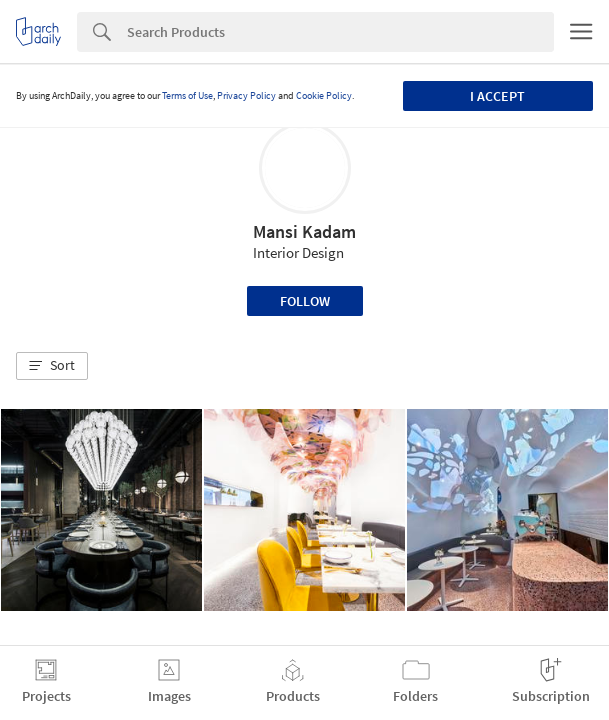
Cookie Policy (324, 95)
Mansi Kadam (304, 231)
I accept (497, 96)
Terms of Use (187, 95)
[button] (52, 366)
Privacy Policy (246, 95)
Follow (305, 301)
